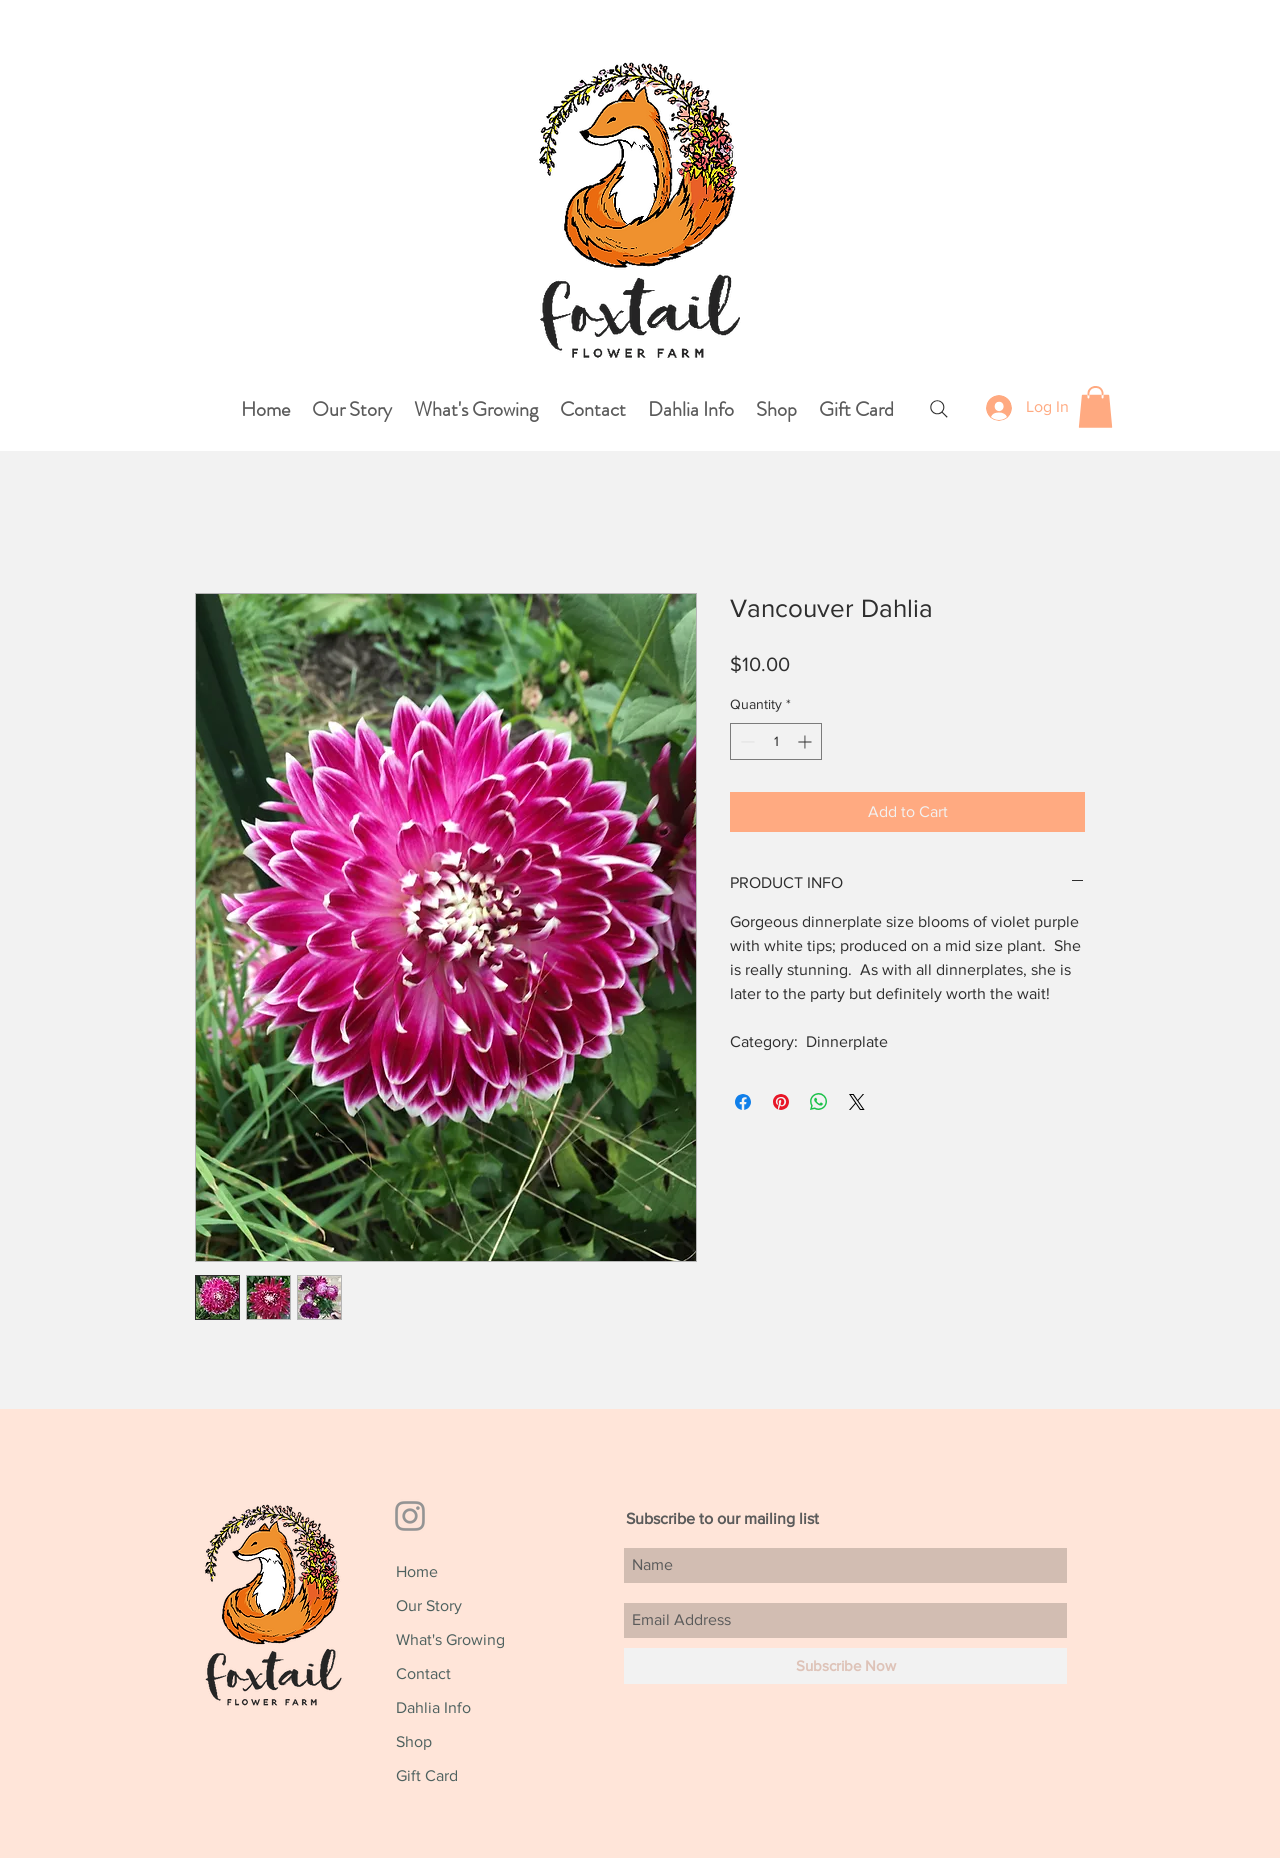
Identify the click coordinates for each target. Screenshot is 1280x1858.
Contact (423, 1673)
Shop (414, 1741)
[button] (1095, 407)
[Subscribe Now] (845, 1666)
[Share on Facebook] (743, 1102)
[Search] (938, 408)
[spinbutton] (776, 741)
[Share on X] (857, 1102)
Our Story (429, 1605)
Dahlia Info (433, 1707)
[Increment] (806, 741)
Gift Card (427, 1775)
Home (417, 1571)
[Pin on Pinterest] (781, 1102)
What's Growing (450, 1639)
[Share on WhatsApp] (819, 1102)
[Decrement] (745, 741)
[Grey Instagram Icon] (410, 1516)
